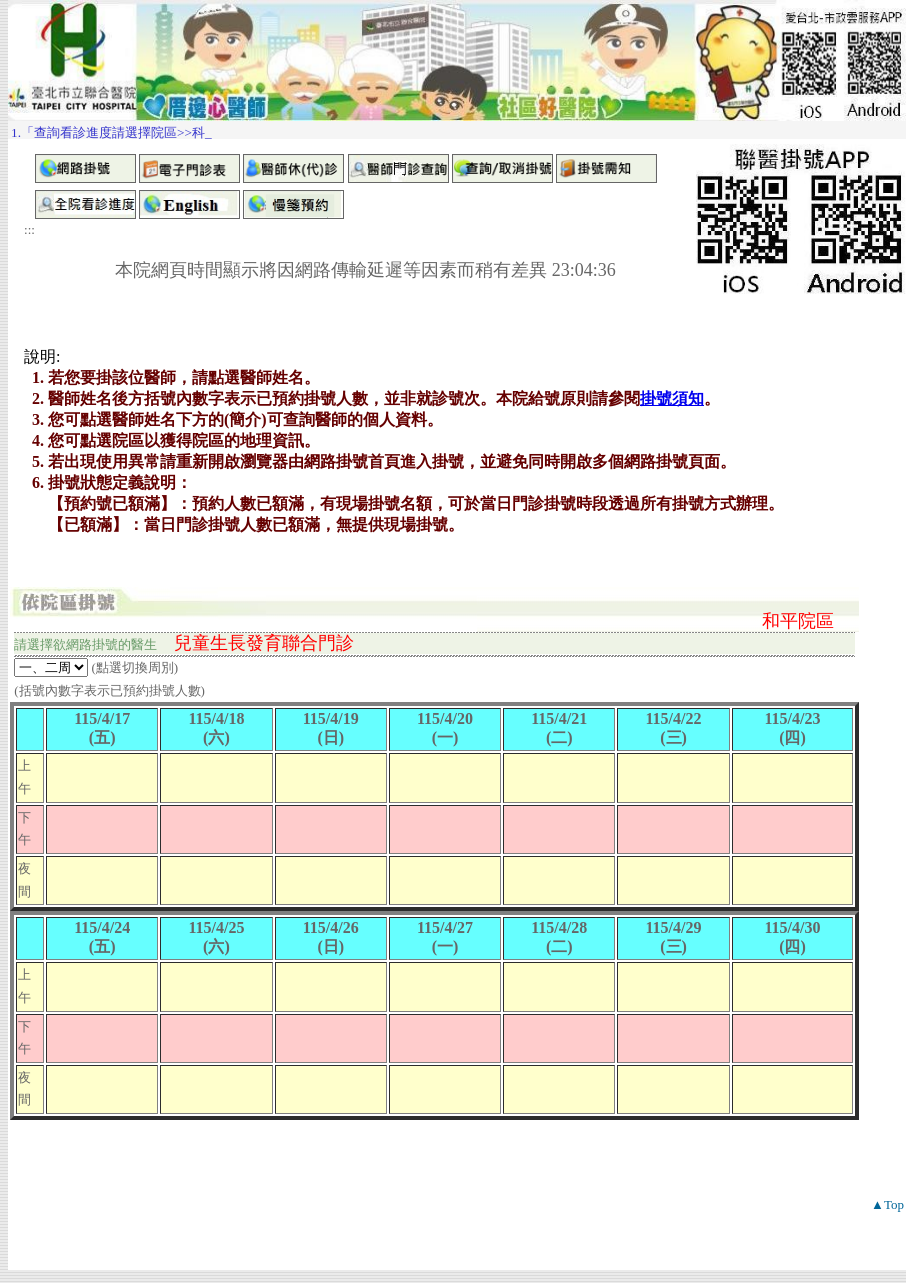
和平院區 (798, 621)
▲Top (887, 1204)
